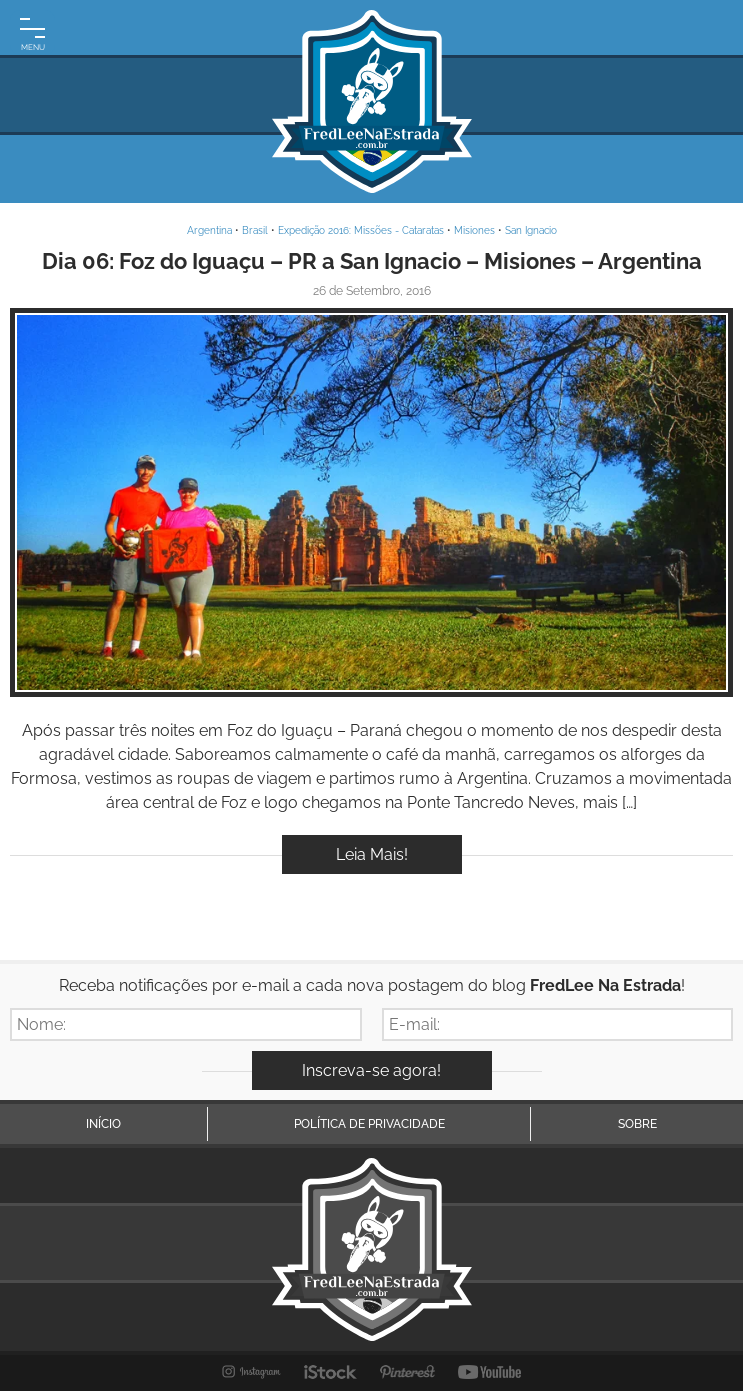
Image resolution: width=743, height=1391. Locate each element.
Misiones (474, 230)
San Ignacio (531, 230)
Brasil (255, 230)
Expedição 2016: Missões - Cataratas (361, 230)
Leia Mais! (372, 854)
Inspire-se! (371, 502)
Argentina (209, 230)
